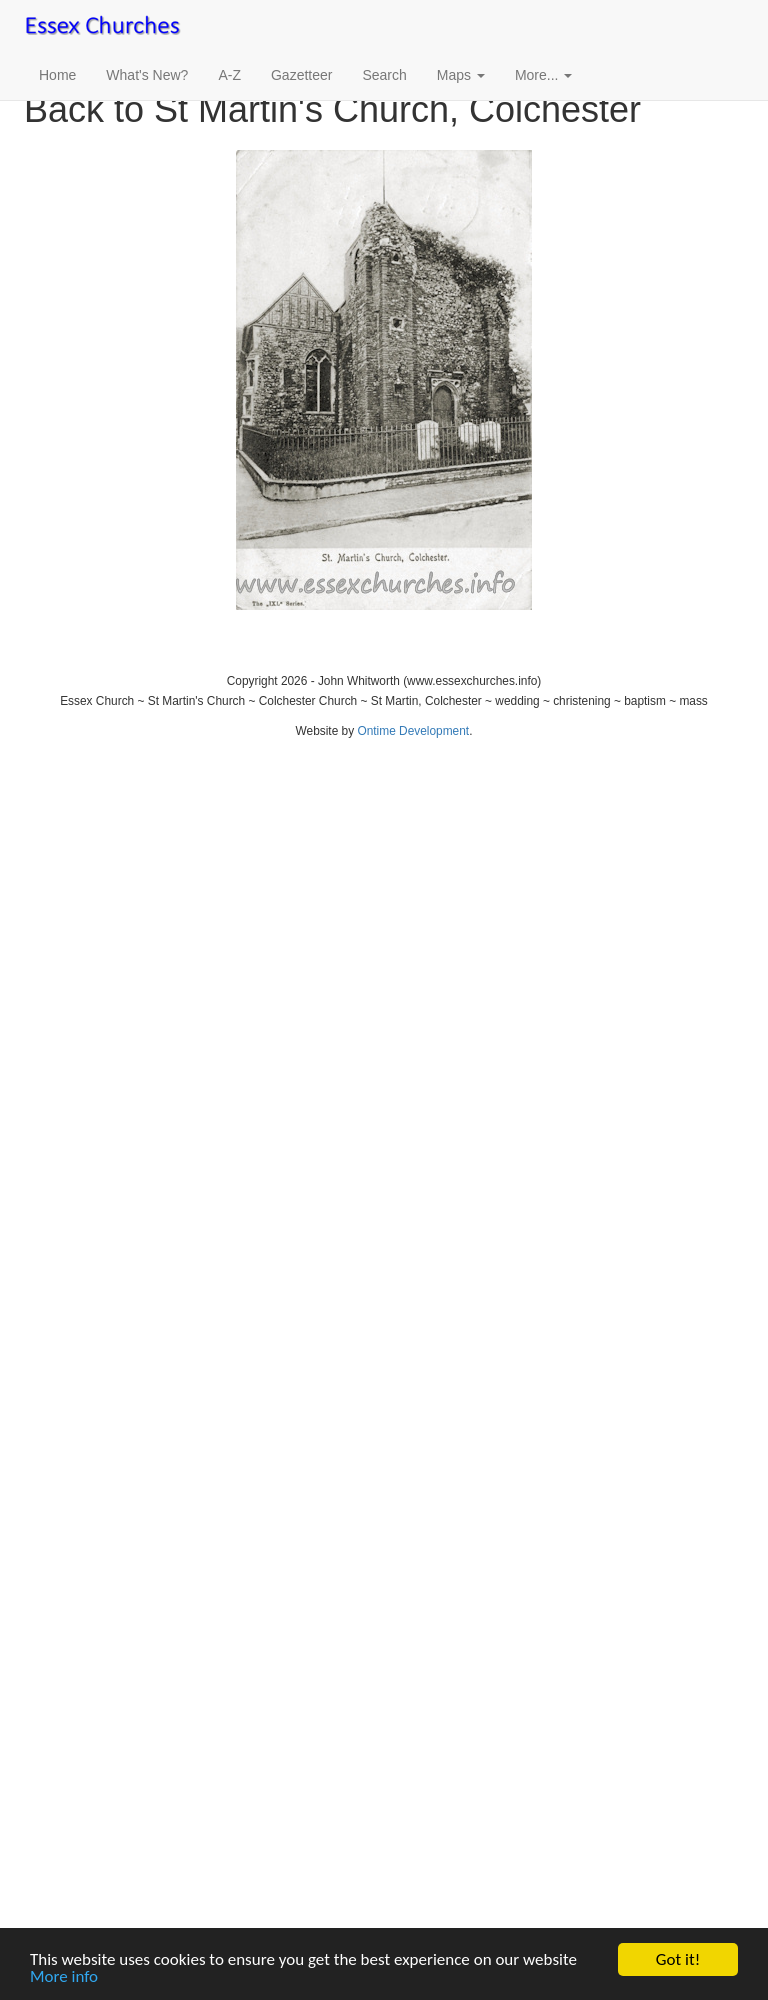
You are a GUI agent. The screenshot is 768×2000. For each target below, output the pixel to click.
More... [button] (543, 75)
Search (384, 75)
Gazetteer (301, 75)
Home (57, 75)
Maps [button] (461, 75)
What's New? (147, 75)
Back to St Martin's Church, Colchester (332, 109)
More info (64, 1977)
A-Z (229, 75)
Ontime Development (413, 731)
